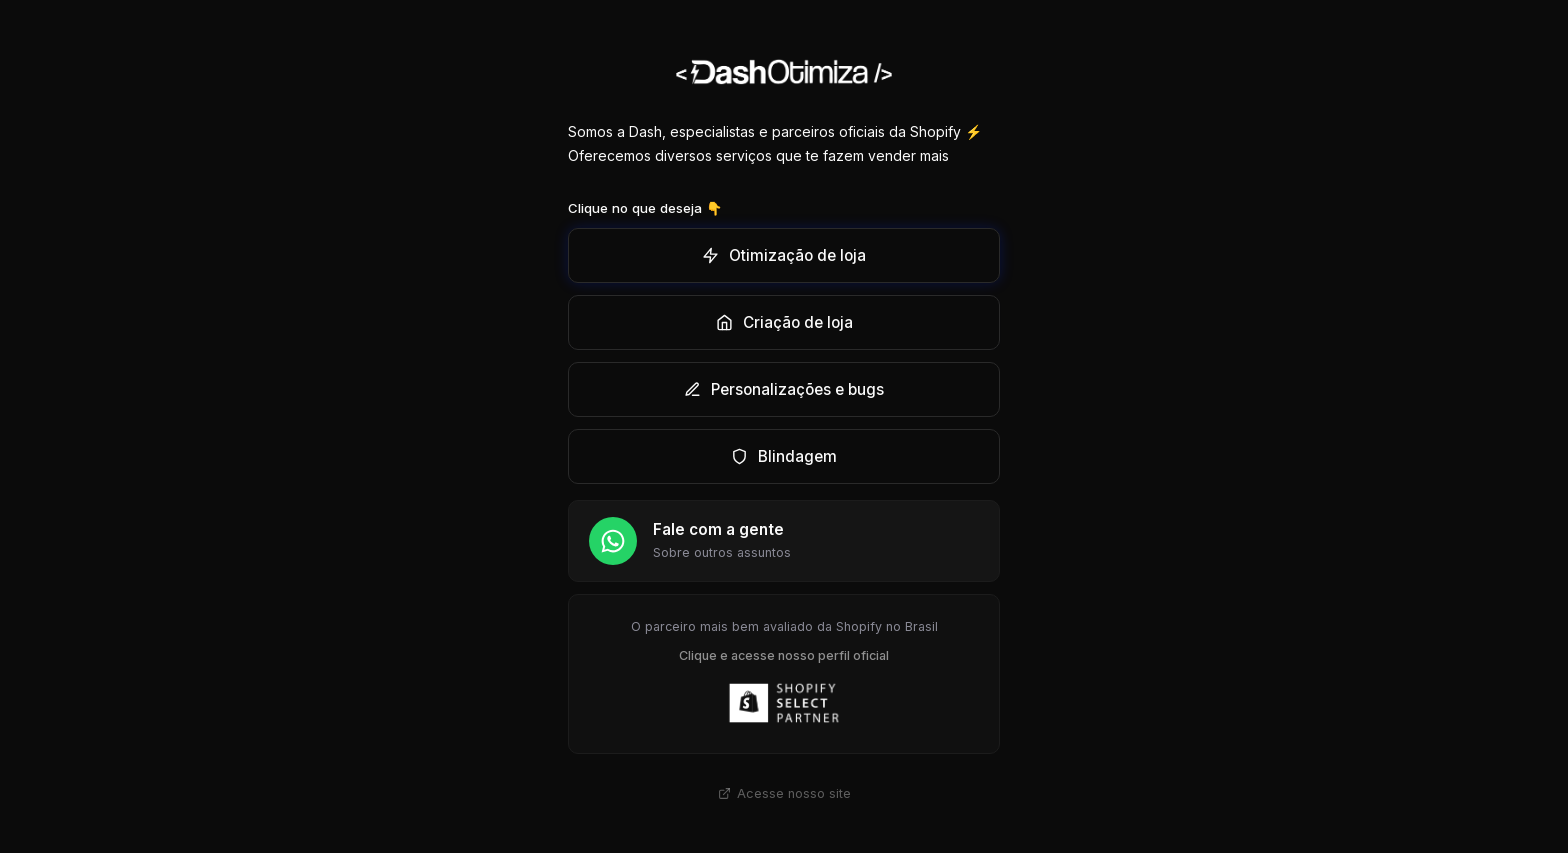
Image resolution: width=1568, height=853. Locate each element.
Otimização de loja (784, 255)
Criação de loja (784, 322)
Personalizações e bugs (784, 389)
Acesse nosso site (784, 793)
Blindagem (784, 456)
